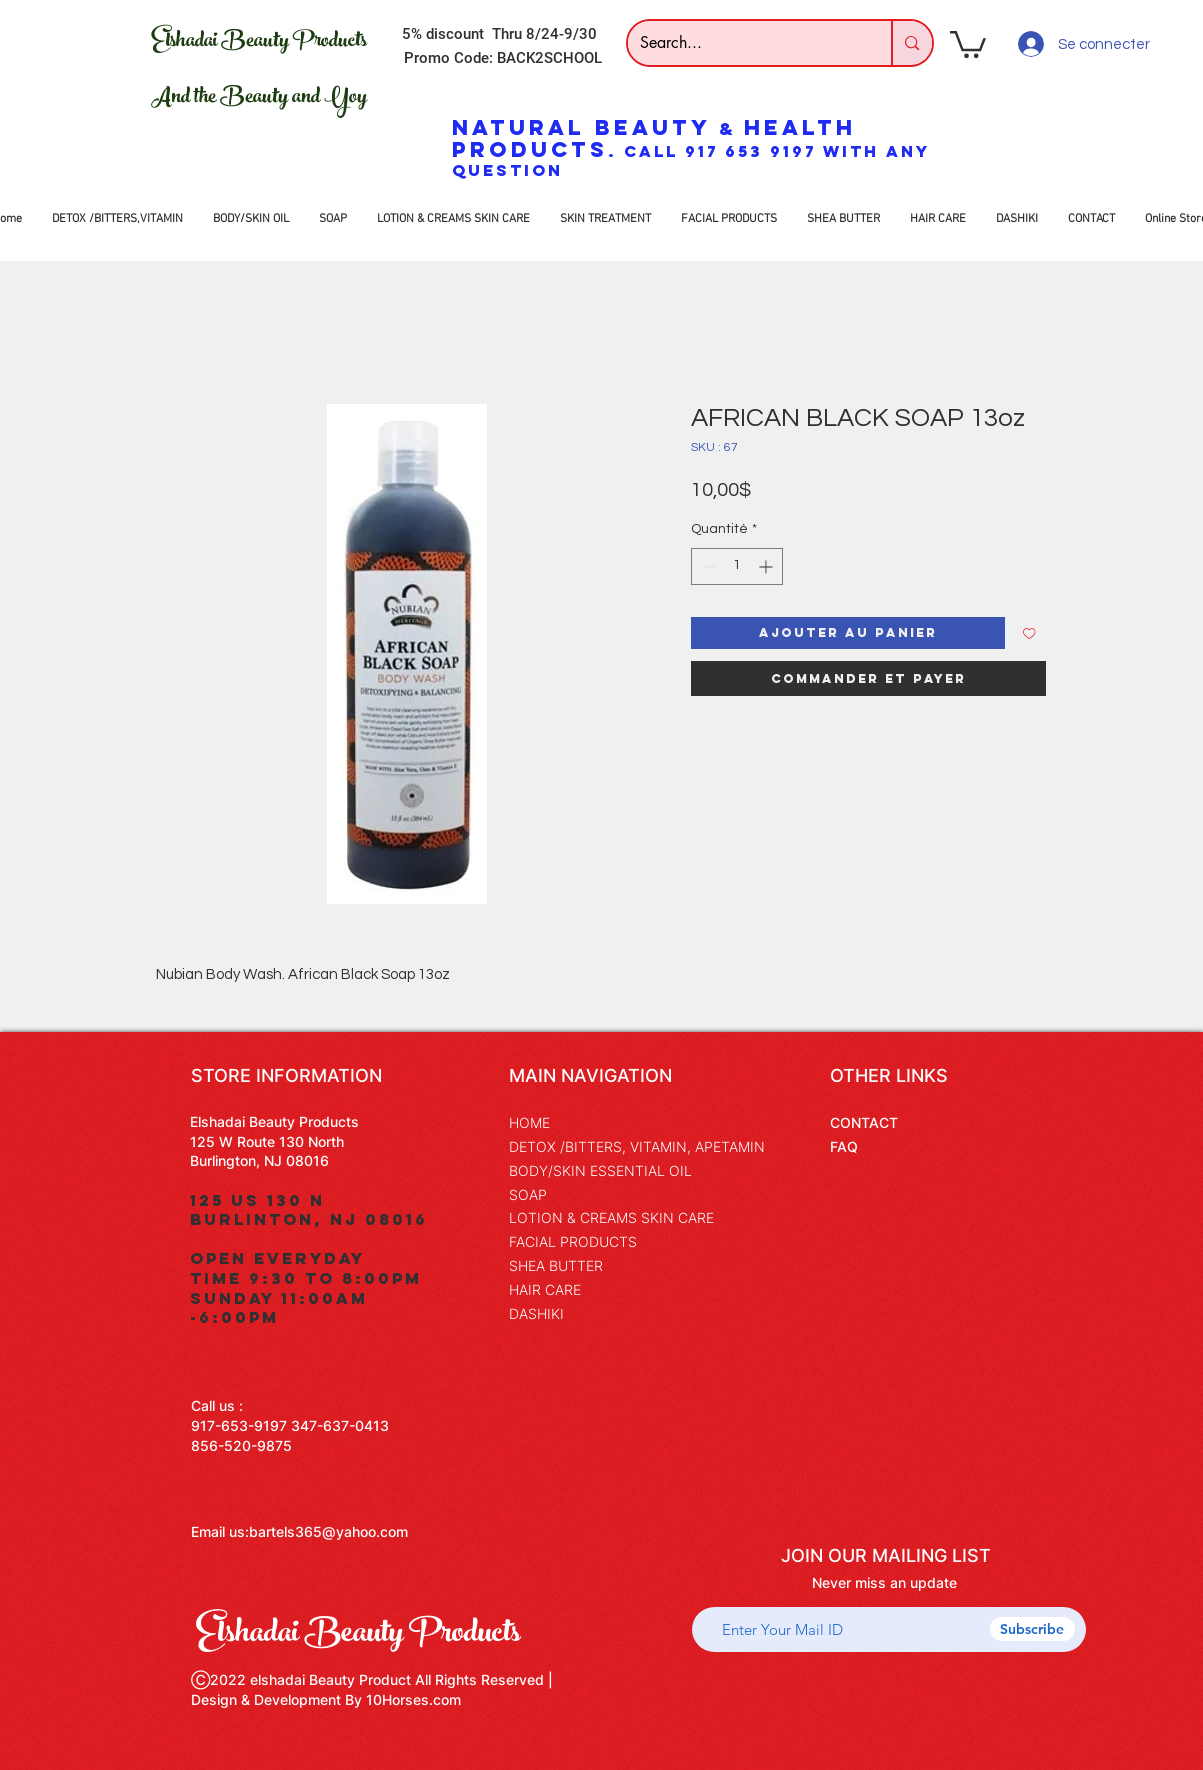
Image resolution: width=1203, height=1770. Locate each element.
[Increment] (767, 566)
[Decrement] (706, 566)
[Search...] (745, 43)
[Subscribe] (1032, 1629)
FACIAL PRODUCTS (573, 1241)
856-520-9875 (241, 1445)
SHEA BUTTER (556, 1265)
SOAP (528, 1194)
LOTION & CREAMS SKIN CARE (611, 1217)
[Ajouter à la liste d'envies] (1029, 633)
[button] (968, 43)
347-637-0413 (340, 1425)
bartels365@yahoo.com (328, 1531)
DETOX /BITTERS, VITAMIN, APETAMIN (637, 1146)
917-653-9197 (239, 1425)
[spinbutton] (737, 566)
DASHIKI (536, 1313)
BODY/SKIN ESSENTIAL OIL (600, 1170)
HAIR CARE (545, 1289)
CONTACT (864, 1122)
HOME (529, 1122)
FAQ (844, 1146)
